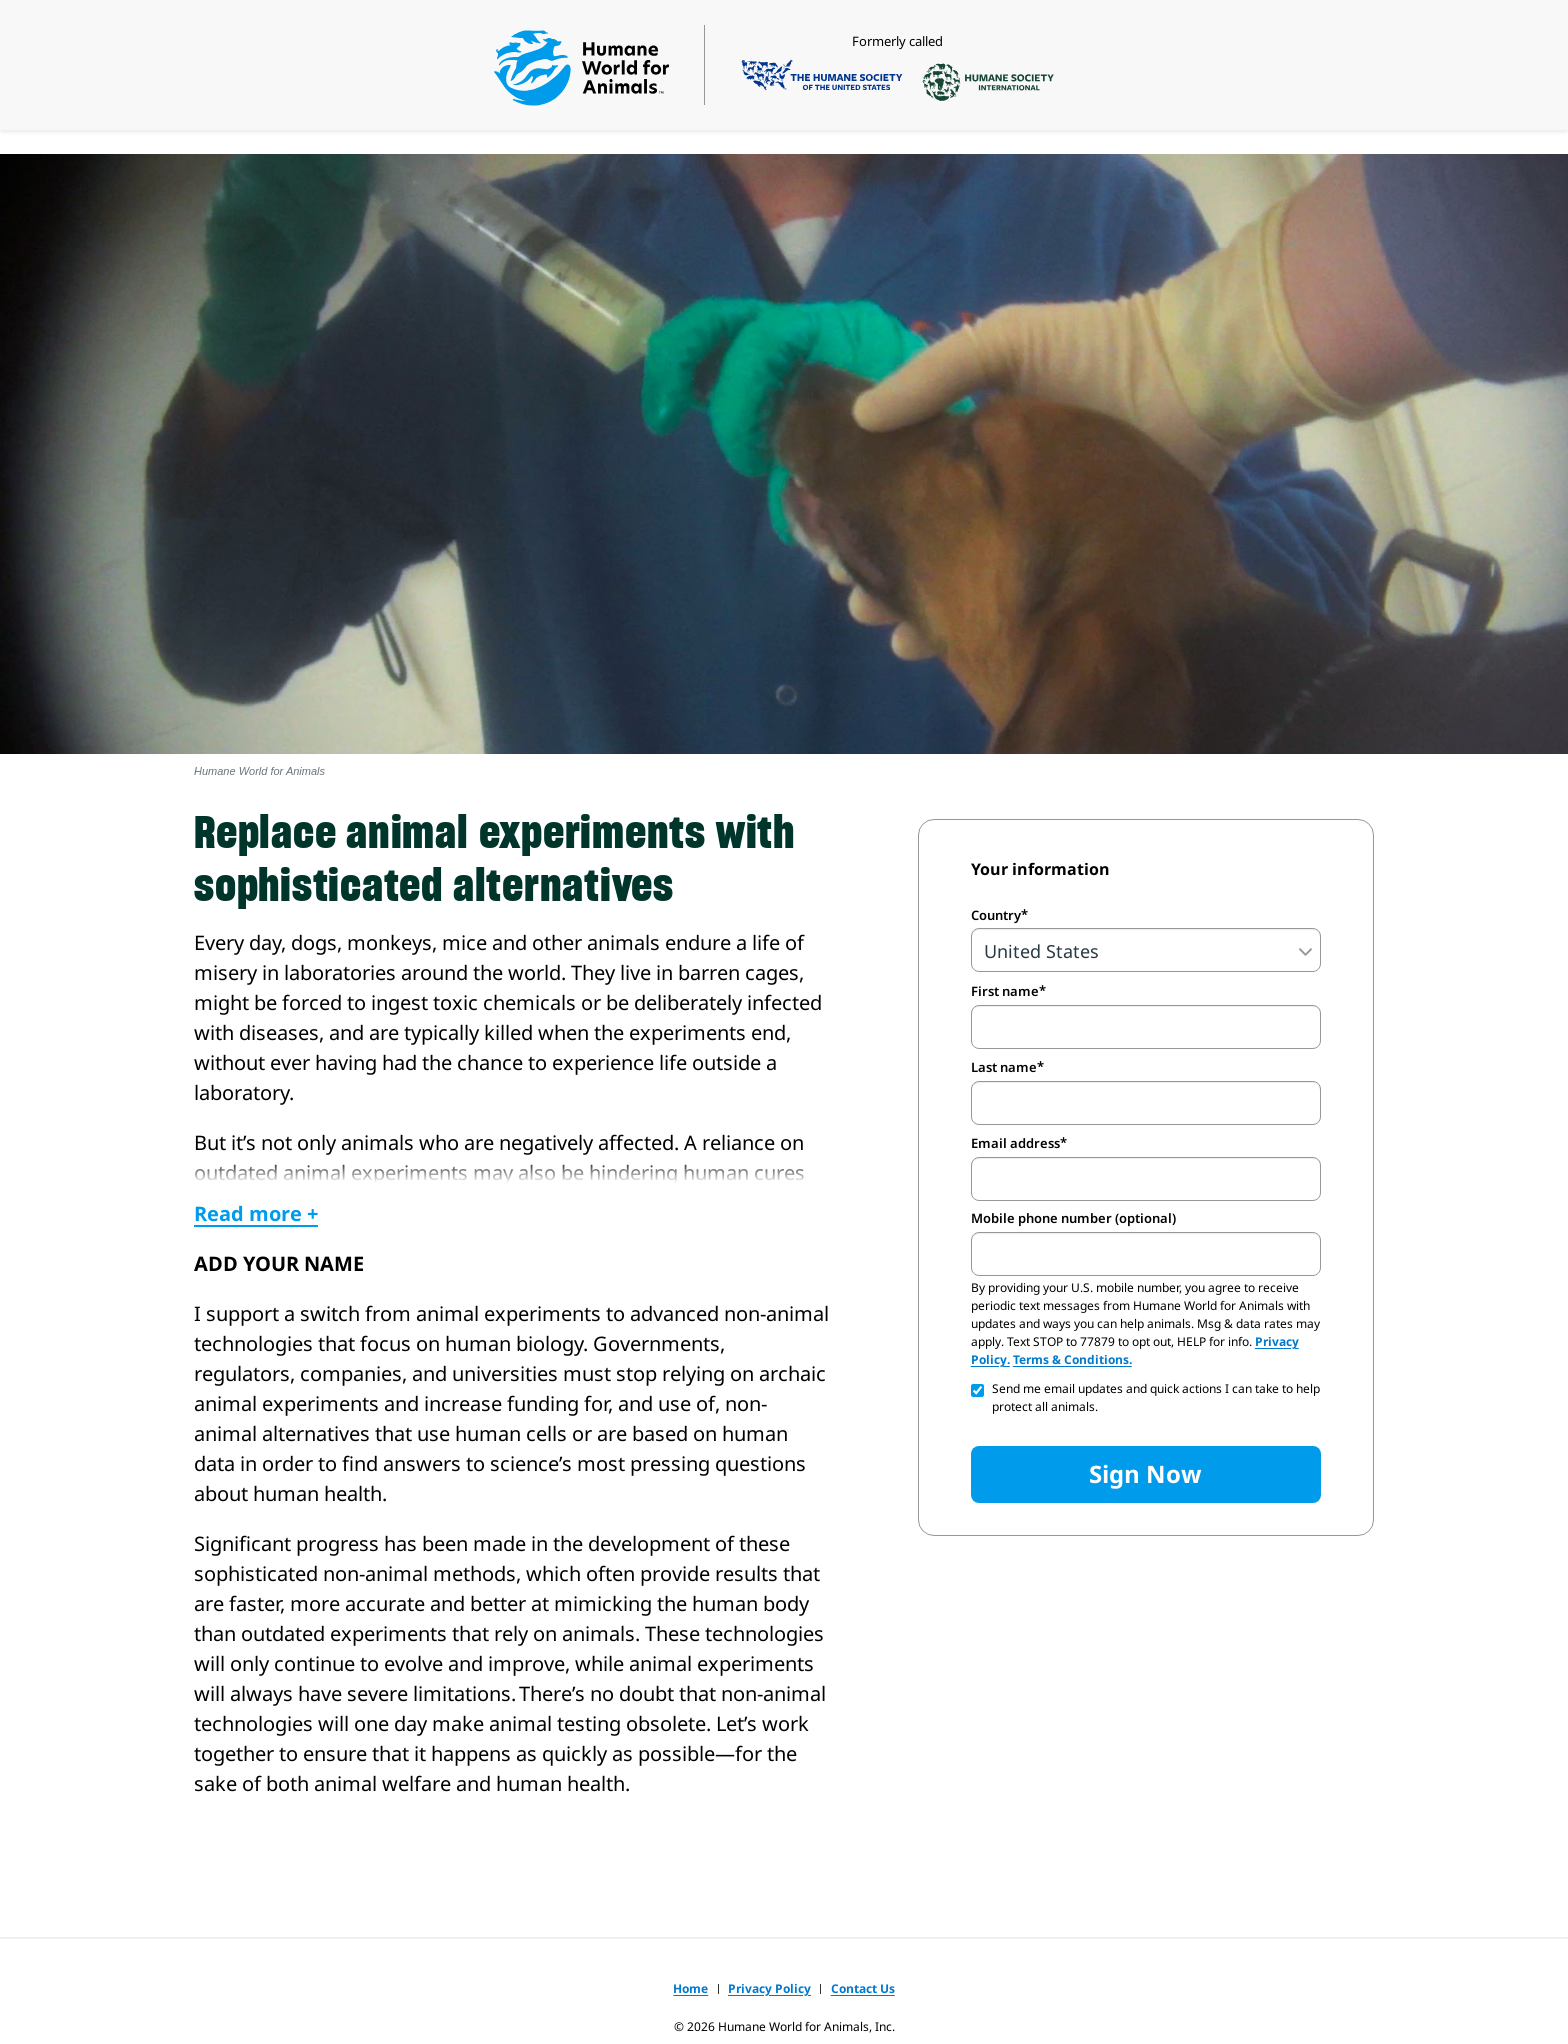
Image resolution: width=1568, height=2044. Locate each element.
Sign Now (1145, 1473)
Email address (1015, 1143)
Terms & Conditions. (1072, 1359)
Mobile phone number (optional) (1073, 1218)
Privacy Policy (769, 1988)
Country (996, 915)
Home (690, 1988)
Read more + (256, 1213)
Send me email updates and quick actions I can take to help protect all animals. (1156, 1397)
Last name (1004, 1067)
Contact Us (863, 1988)
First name (1005, 991)
